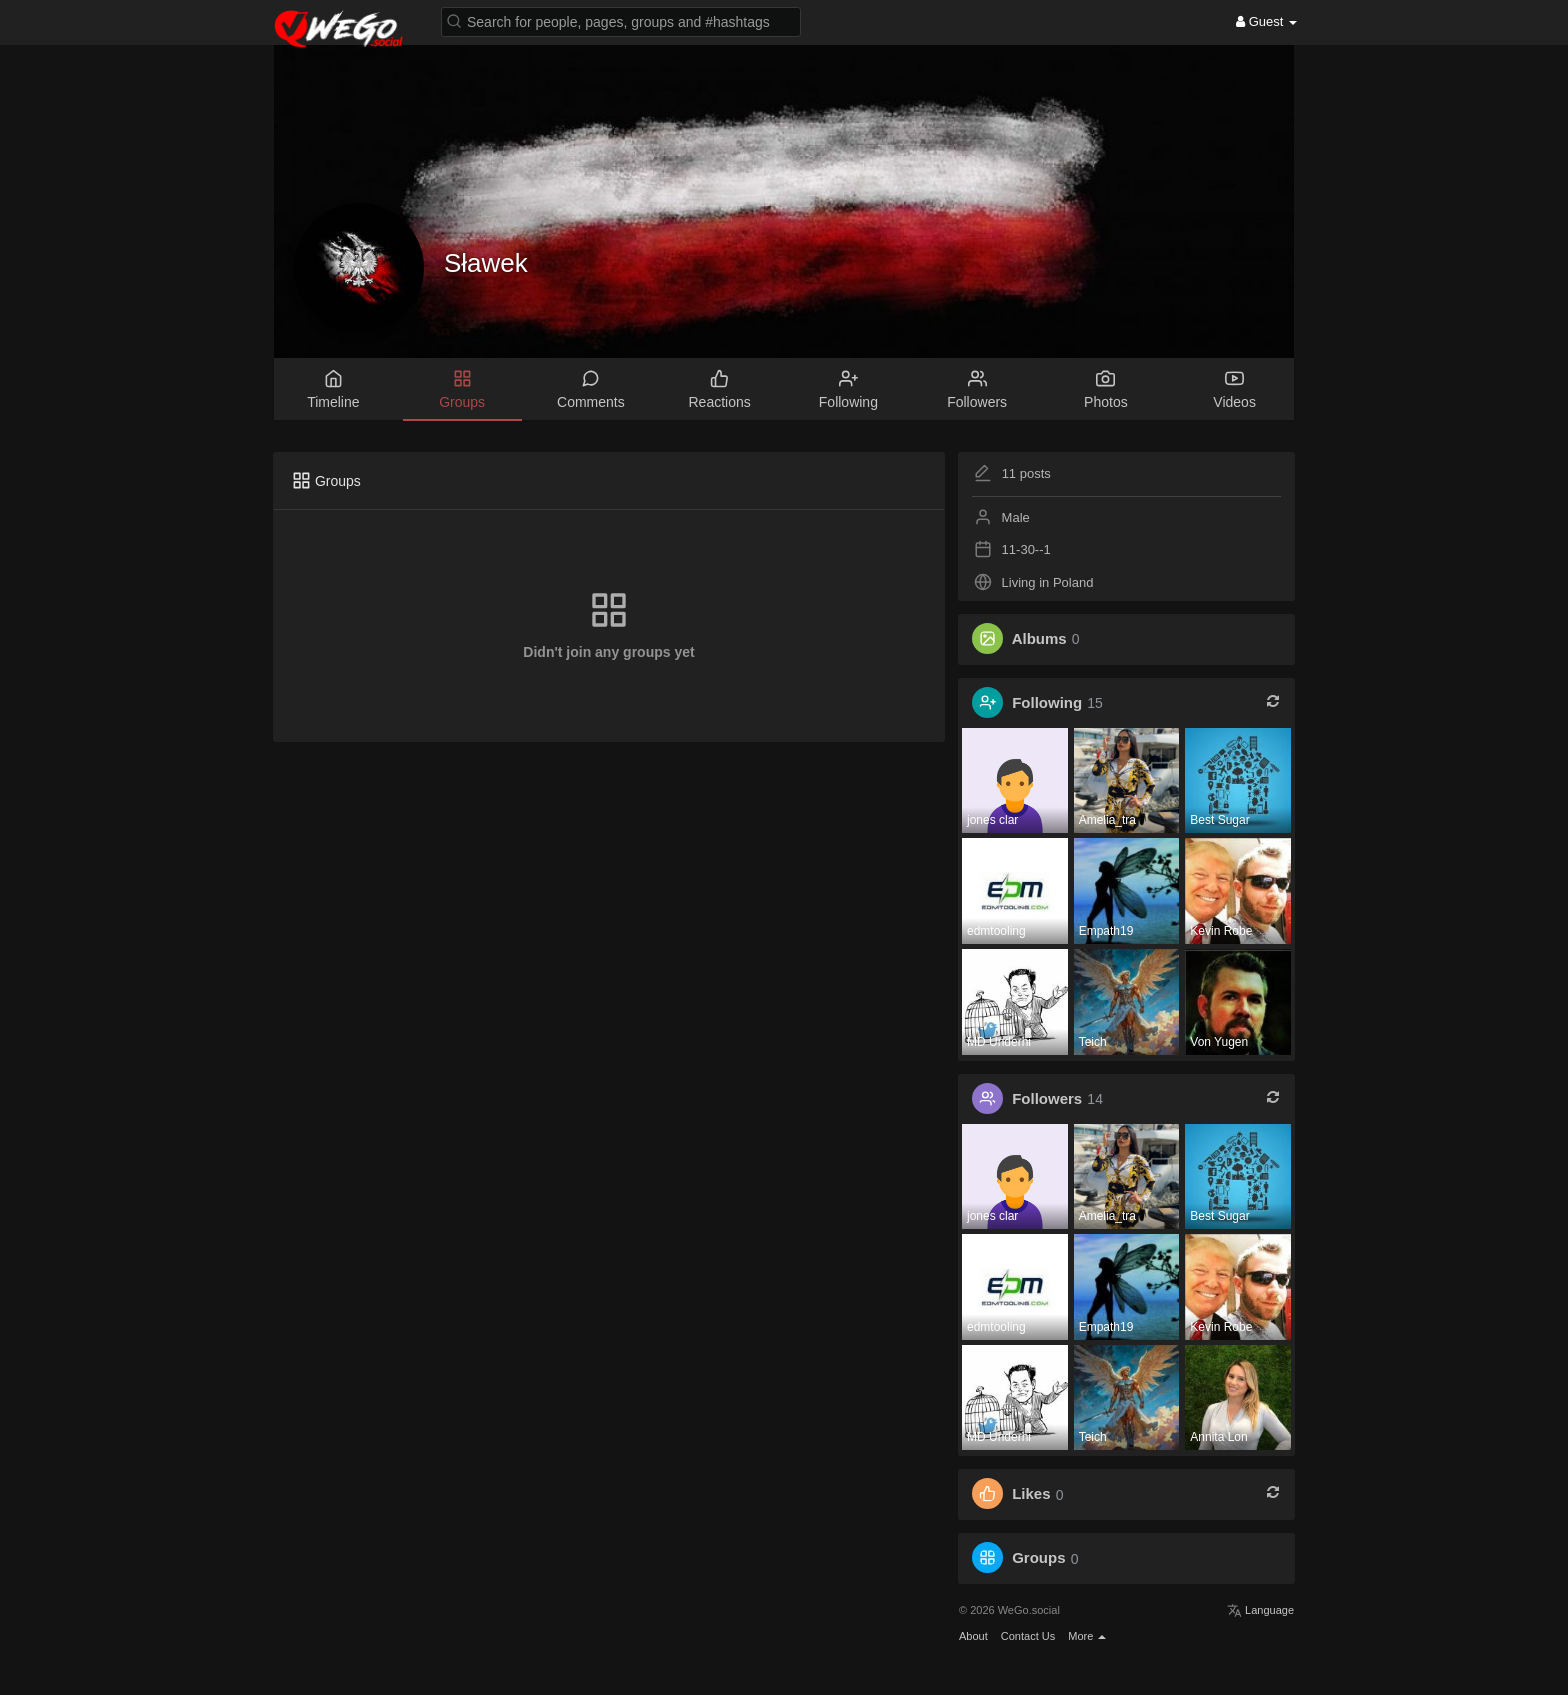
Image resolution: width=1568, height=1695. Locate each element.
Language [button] (1260, 1610)
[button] (621, 20)
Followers (1047, 1098)
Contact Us (1028, 1636)
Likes (1031, 1494)
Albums (1039, 638)
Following (1047, 702)
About (973, 1636)
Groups (1038, 1558)
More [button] (1087, 1636)
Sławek (486, 263)
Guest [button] (1266, 21)
